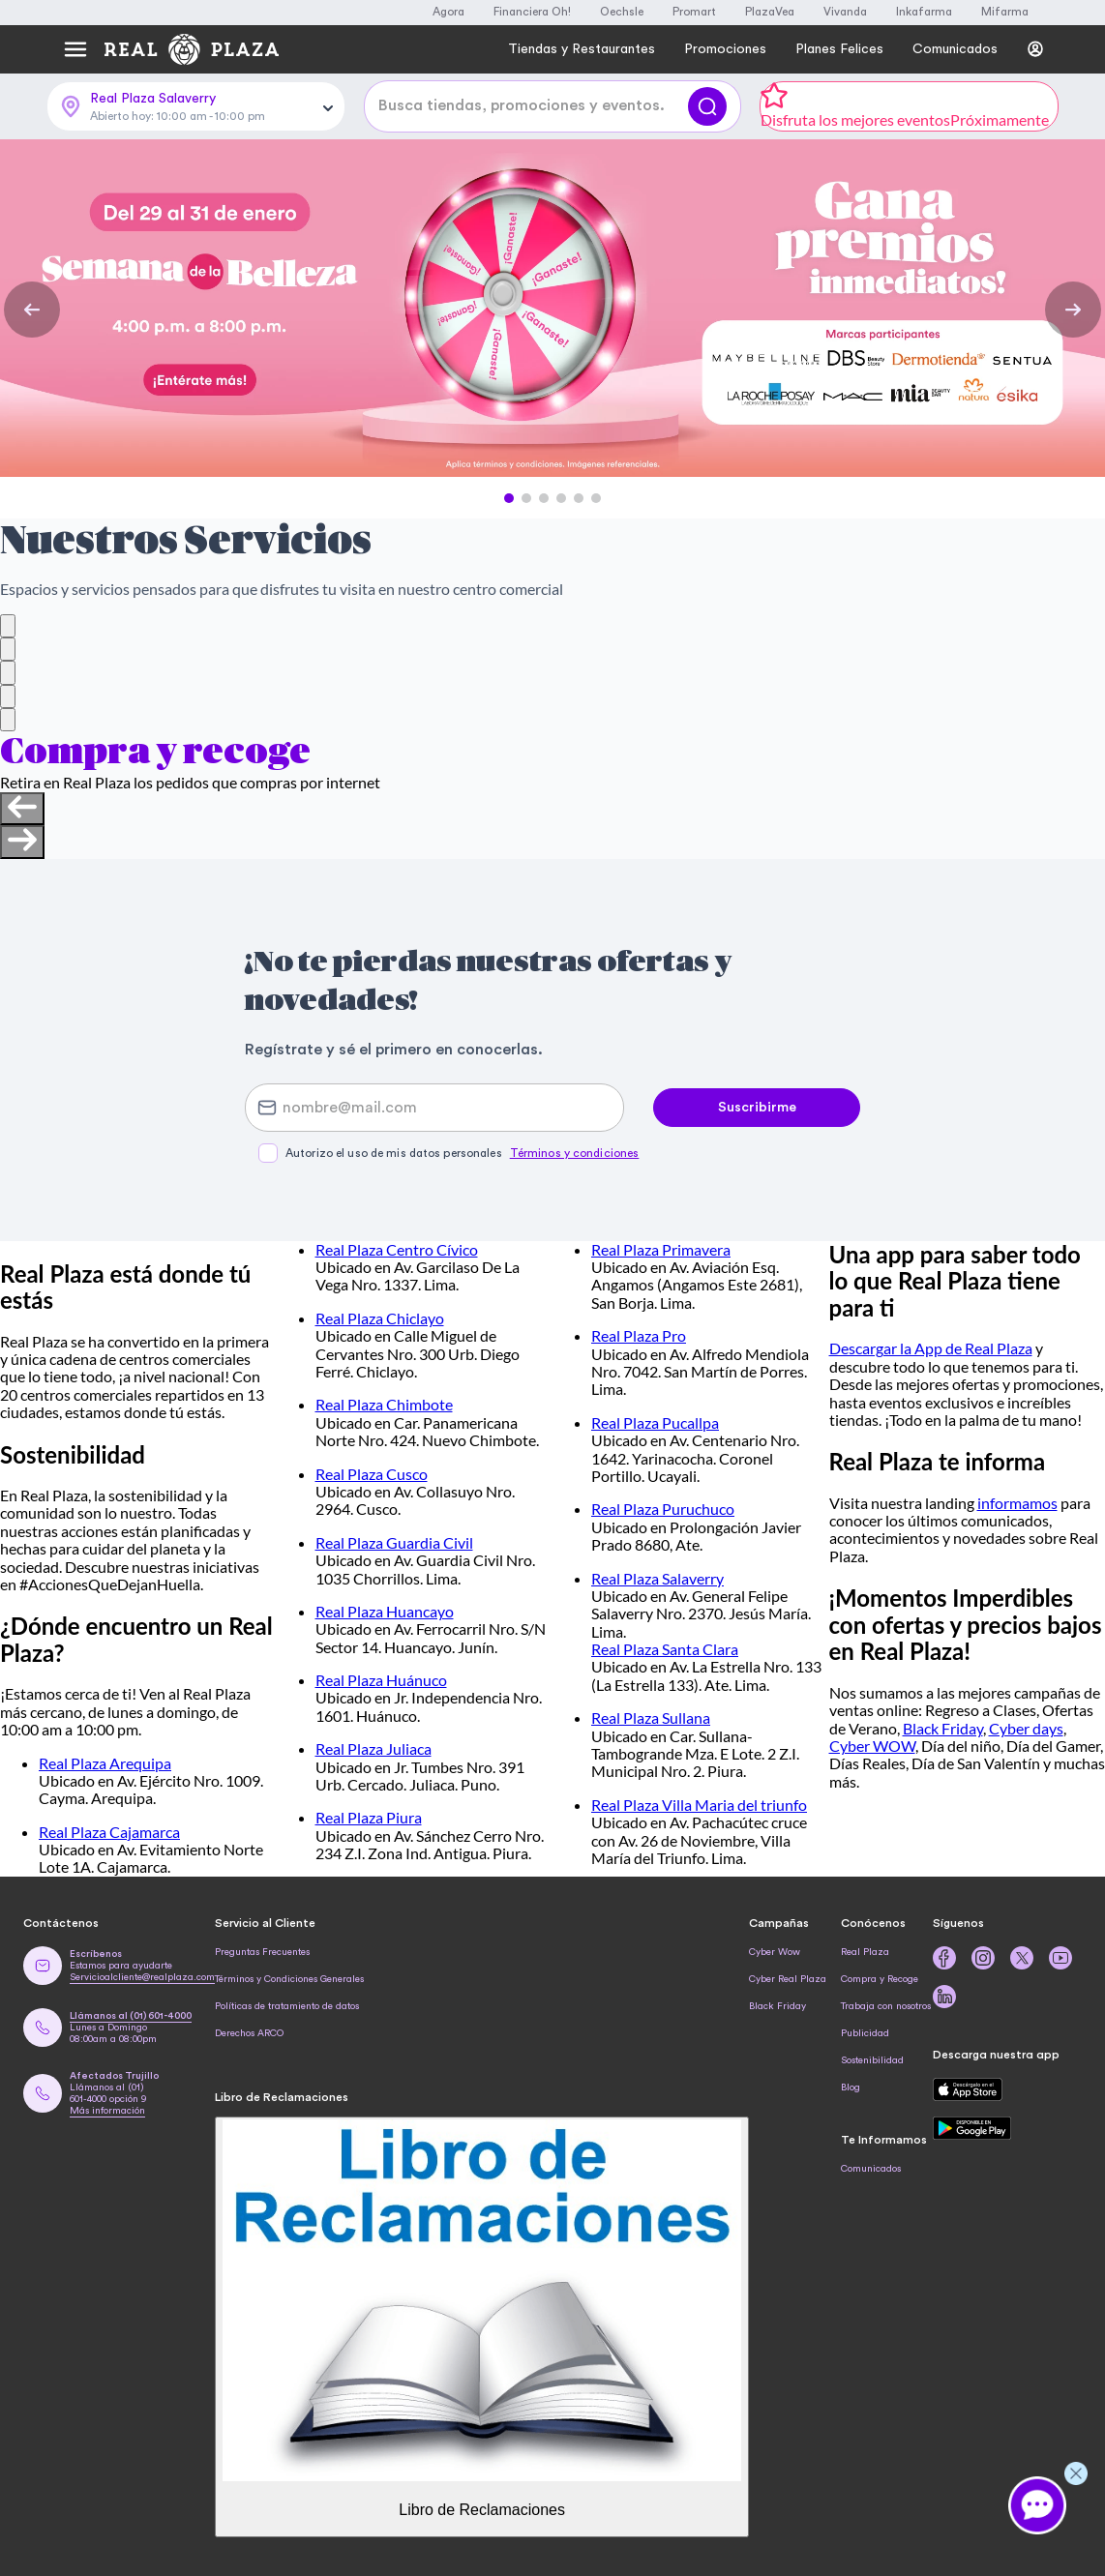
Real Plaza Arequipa (105, 1763)
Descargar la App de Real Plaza (930, 1348)
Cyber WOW (872, 1745)
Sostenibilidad (872, 2060)
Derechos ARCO (249, 2033)
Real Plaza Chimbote (384, 1404)
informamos (1017, 1503)
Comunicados (871, 2169)
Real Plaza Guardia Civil (394, 1542)
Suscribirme (757, 1107)
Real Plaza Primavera (661, 1249)
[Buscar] (707, 106)
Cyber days (1026, 1728)
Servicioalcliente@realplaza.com (142, 1977)
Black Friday (943, 1728)
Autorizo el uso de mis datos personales (462, 1153)
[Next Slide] (1073, 309)
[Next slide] (22, 841)
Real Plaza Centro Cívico (396, 1249)
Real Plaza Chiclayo (379, 1318)
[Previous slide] (22, 808)
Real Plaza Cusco (371, 1474)
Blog (850, 2087)
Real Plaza (865, 1952)
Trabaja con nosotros (886, 2006)
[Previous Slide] (32, 309)
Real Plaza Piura (368, 1817)
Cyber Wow (774, 1952)
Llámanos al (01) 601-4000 (131, 2016)
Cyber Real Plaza (787, 1979)
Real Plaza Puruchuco (662, 1508)
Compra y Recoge (879, 1979)
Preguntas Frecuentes (262, 1952)
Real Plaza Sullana (650, 1717)
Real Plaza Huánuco (381, 1680)
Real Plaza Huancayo (384, 1611)
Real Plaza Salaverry (657, 1578)
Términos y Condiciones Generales (289, 1979)
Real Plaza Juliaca (373, 1748)
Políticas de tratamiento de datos (287, 2006)
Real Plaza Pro (638, 1335)
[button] (509, 498)
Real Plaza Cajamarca (109, 1831)
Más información (107, 2111)
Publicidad (865, 2033)
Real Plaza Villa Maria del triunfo (699, 1804)
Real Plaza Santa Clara (664, 1649)
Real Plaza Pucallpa (655, 1422)
